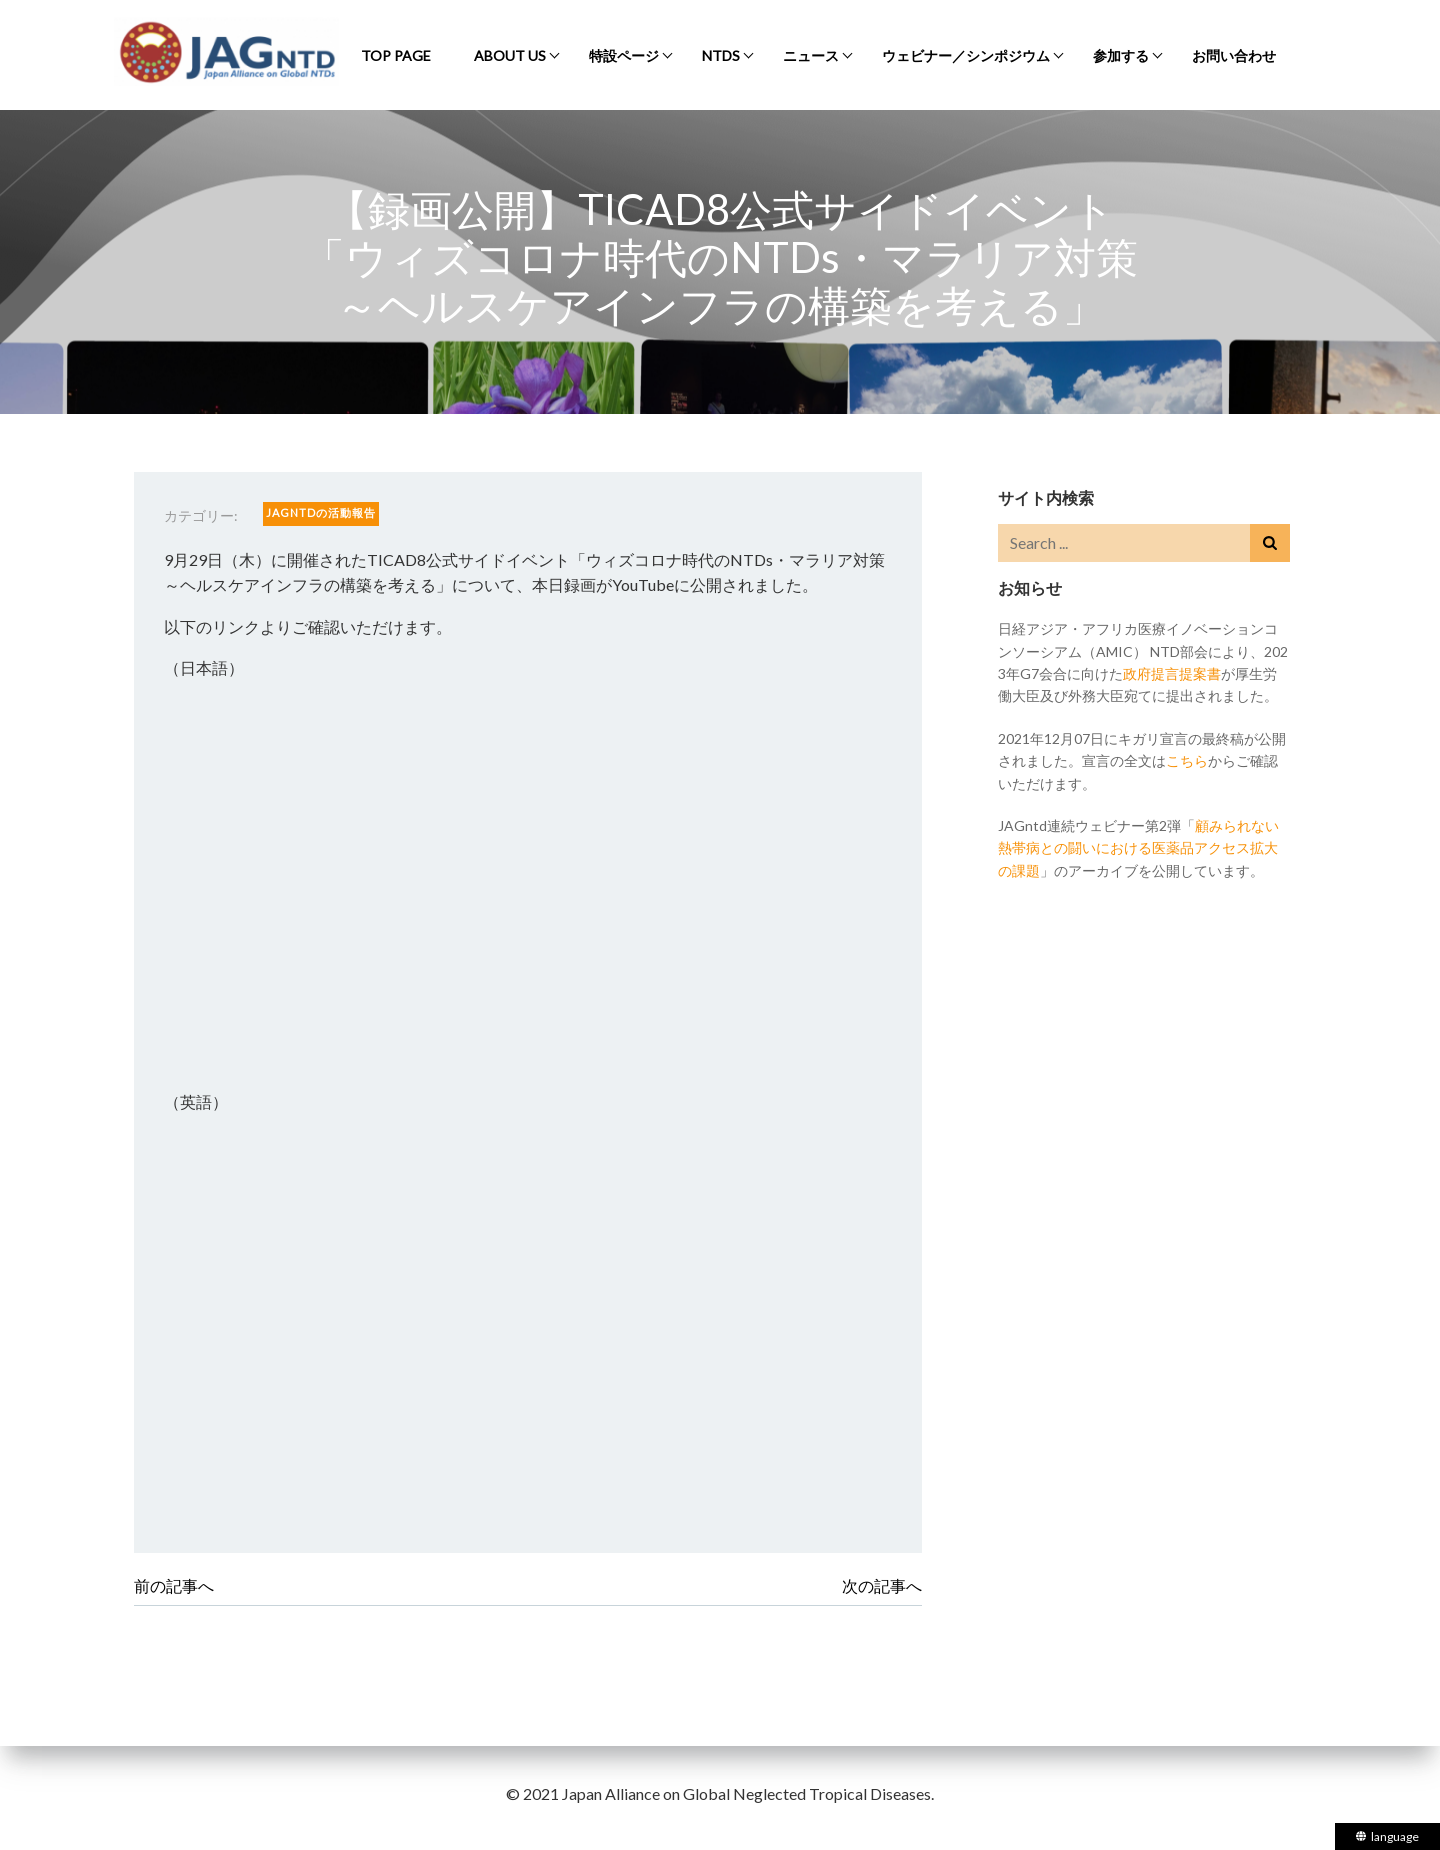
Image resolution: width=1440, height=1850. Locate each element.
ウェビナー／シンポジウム (966, 55)
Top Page (396, 55)
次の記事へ (882, 1585)
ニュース (811, 55)
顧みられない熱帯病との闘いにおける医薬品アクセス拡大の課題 (1138, 848)
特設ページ (624, 55)
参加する (1121, 55)
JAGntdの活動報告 (321, 512)
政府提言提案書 (1172, 673)
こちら (1187, 760)
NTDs (721, 55)
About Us (510, 55)
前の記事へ (174, 1585)
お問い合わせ (1234, 55)
